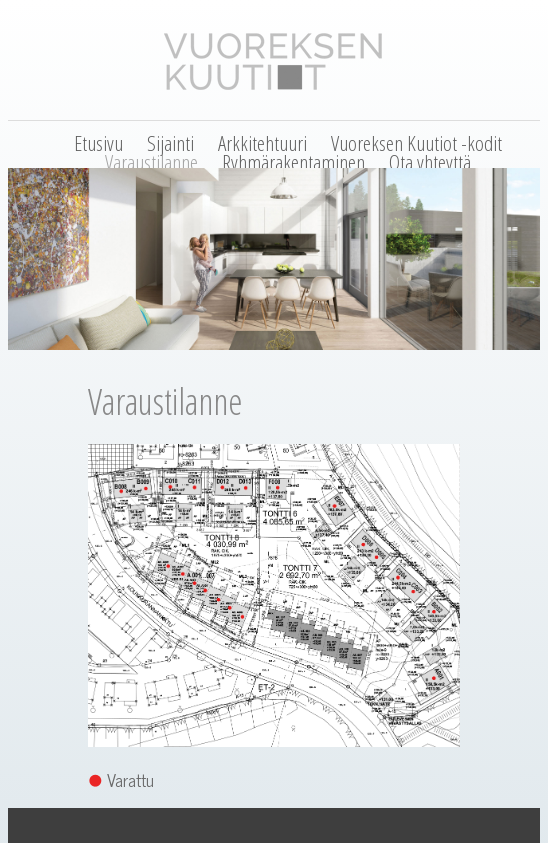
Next (535, 354)
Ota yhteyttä (430, 162)
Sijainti (170, 143)
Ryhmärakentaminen (293, 162)
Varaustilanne (151, 162)
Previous (12, 354)
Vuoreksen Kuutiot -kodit (416, 143)
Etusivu (98, 143)
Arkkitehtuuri (262, 143)
